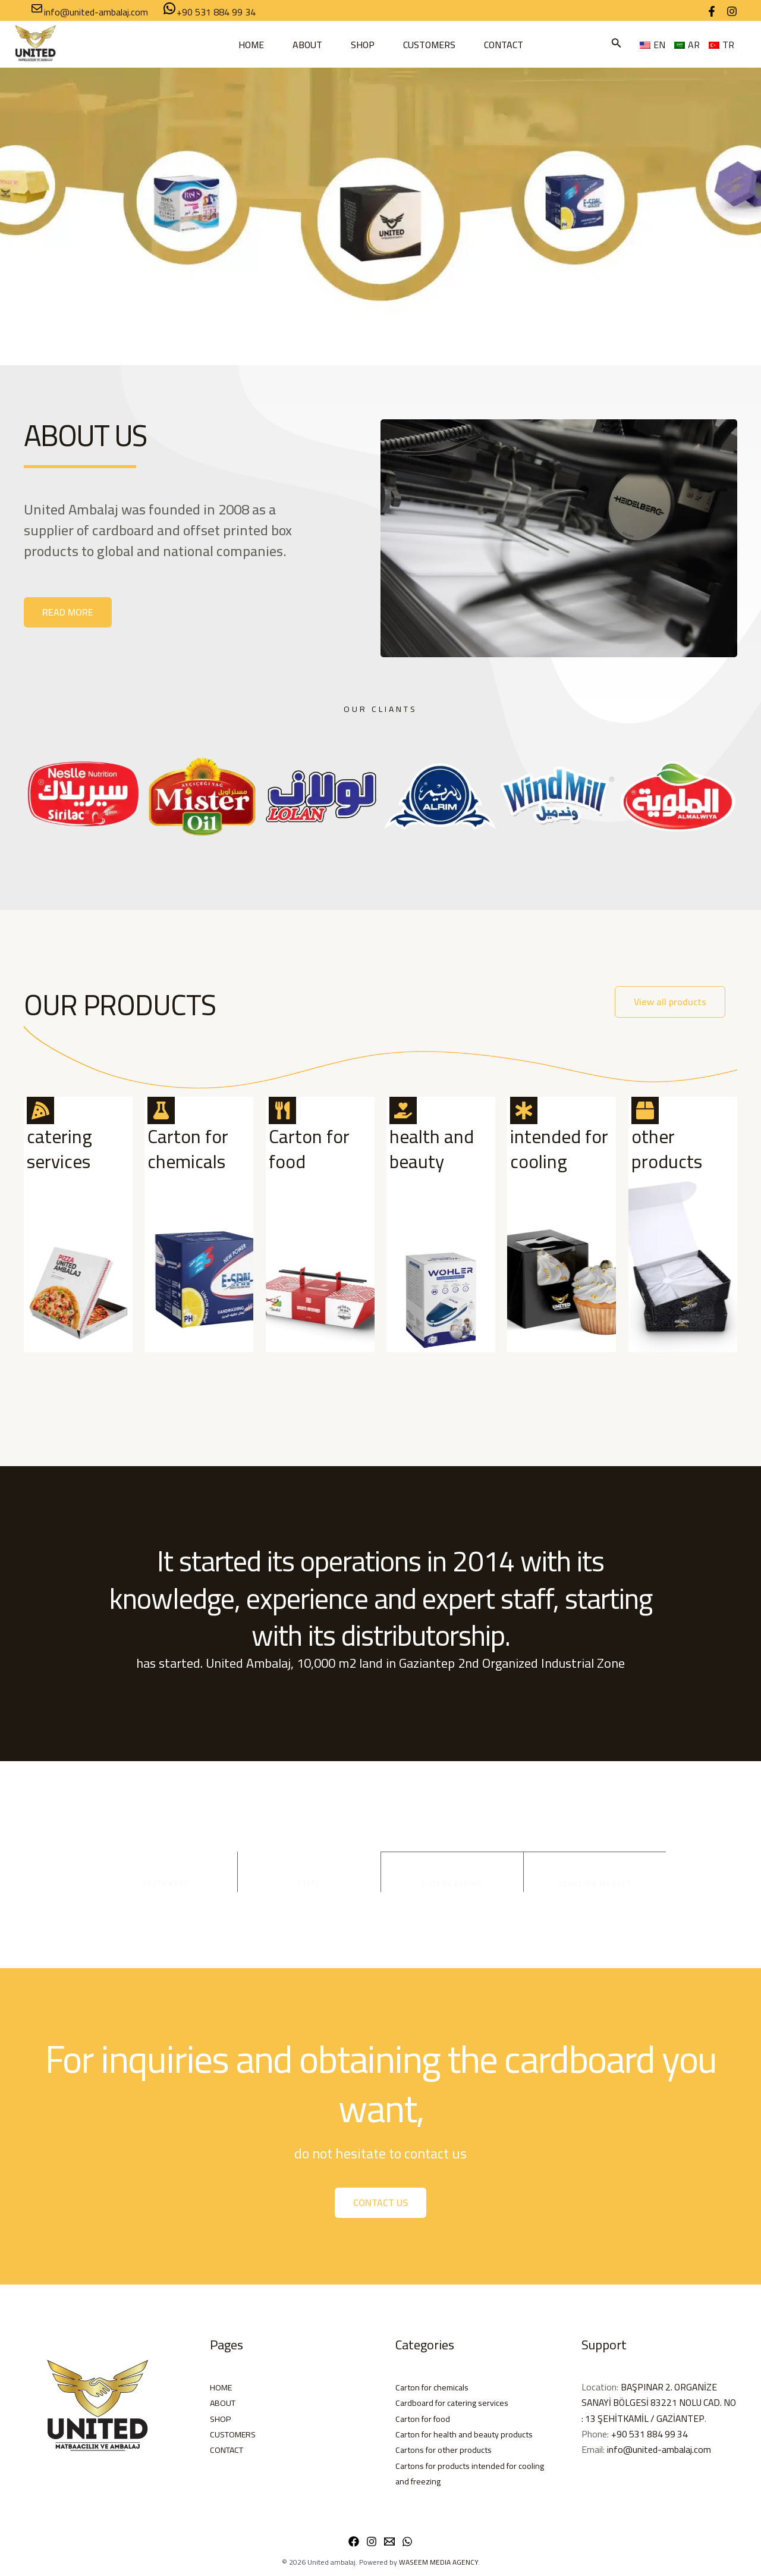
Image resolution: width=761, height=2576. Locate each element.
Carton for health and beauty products (472, 2434)
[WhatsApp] (407, 2542)
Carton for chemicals (187, 1148)
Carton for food (309, 1148)
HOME (251, 45)
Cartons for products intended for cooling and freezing (463, 2473)
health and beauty (431, 1148)
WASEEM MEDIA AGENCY (438, 2562)
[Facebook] (711, 11)
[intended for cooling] (523, 1110)
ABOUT (307, 45)
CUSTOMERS (429, 45)
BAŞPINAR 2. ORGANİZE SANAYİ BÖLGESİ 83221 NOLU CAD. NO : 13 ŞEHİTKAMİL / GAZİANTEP (654, 2402)
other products (666, 1148)
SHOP (363, 45)
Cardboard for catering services (457, 2402)
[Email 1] (389, 2542)
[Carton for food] (282, 1110)
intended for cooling (559, 1148)
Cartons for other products (449, 2449)
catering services (59, 1148)
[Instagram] (732, 11)
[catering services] (40, 1110)
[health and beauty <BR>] (403, 1110)
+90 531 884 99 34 (650, 2434)
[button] (616, 44)
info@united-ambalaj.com (659, 2449)
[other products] (645, 1110)
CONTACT (503, 45)
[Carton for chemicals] (161, 1110)
